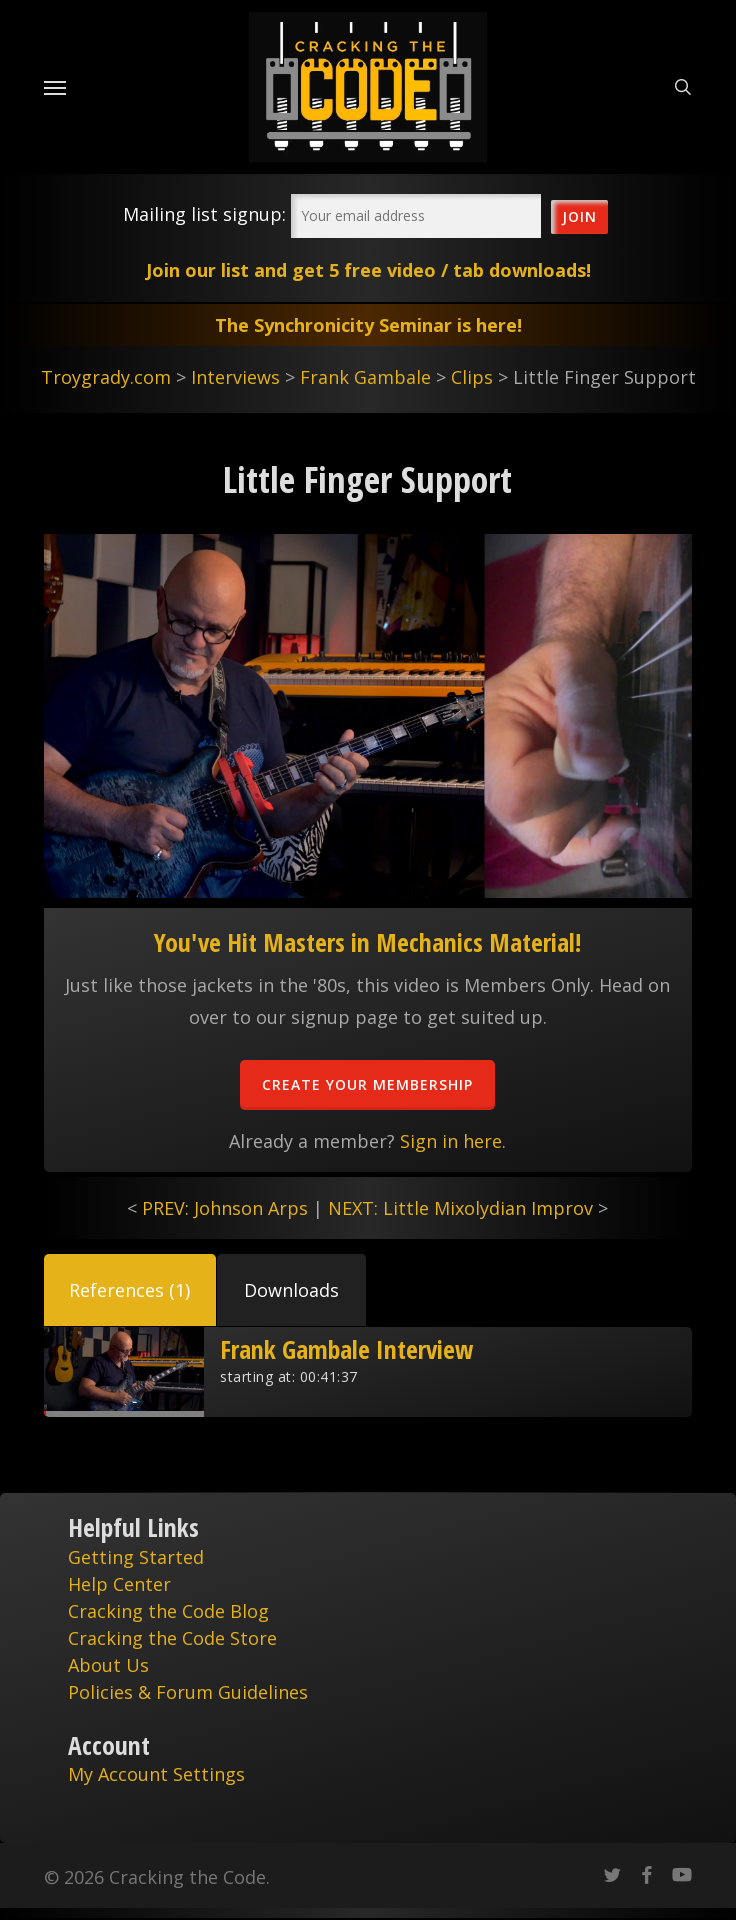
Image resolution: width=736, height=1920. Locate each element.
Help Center (119, 1584)
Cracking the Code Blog (168, 1611)
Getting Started (136, 1557)
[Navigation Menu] (55, 87)
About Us (108, 1665)
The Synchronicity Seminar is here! (368, 325)
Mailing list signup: (204, 214)
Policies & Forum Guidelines (188, 1692)
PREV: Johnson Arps (225, 1208)
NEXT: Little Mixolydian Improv (460, 1208)
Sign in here (451, 1141)
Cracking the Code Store (172, 1638)
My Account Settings (156, 1774)
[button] (130, 1290)
